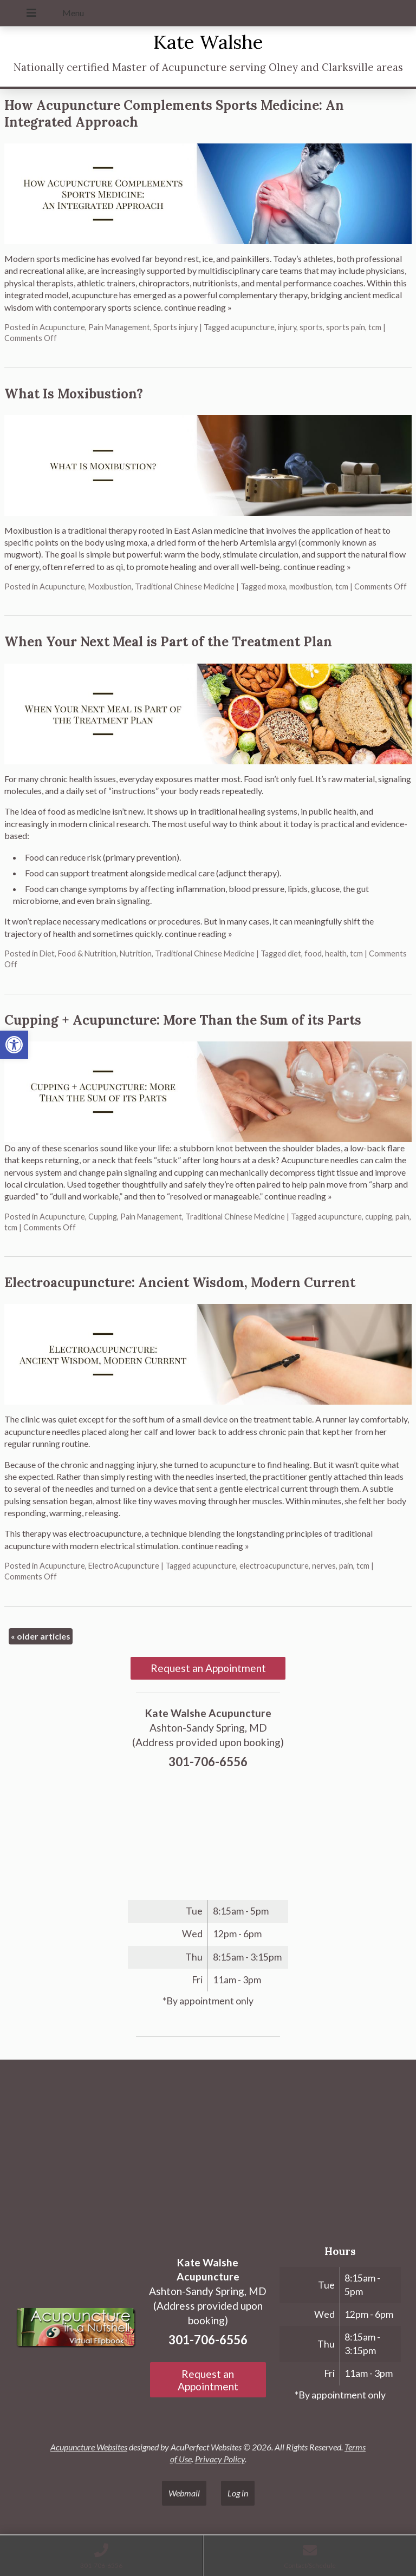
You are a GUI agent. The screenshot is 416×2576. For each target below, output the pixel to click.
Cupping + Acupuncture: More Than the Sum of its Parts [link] (182, 1020)
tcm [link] (374, 327)
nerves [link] (324, 1565)
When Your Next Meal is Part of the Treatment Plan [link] (168, 641)
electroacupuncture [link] (274, 1565)
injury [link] (287, 327)
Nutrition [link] (136, 953)
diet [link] (294, 953)
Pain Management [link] (119, 327)
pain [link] (402, 1216)
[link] (14, 1045)
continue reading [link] (198, 307)
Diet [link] (47, 953)
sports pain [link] (345, 327)
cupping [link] (378, 1216)
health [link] (336, 953)
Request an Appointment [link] (208, 1668)
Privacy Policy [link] (220, 2459)
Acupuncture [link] (62, 327)
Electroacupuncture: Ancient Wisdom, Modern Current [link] (179, 1282)
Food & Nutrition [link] (87, 953)
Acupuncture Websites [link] (88, 2447)
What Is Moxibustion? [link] (73, 393)
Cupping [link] (102, 1216)
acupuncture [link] (253, 327)
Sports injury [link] (175, 327)
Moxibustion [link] (110, 586)
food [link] (313, 953)
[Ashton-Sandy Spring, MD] (208, 2149)
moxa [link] (277, 586)
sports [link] (311, 327)
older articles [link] (40, 1636)
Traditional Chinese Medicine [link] (185, 586)
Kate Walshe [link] (208, 42)
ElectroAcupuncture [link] (123, 1565)
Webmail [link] (184, 2493)
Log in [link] (237, 2493)
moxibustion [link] (310, 586)
